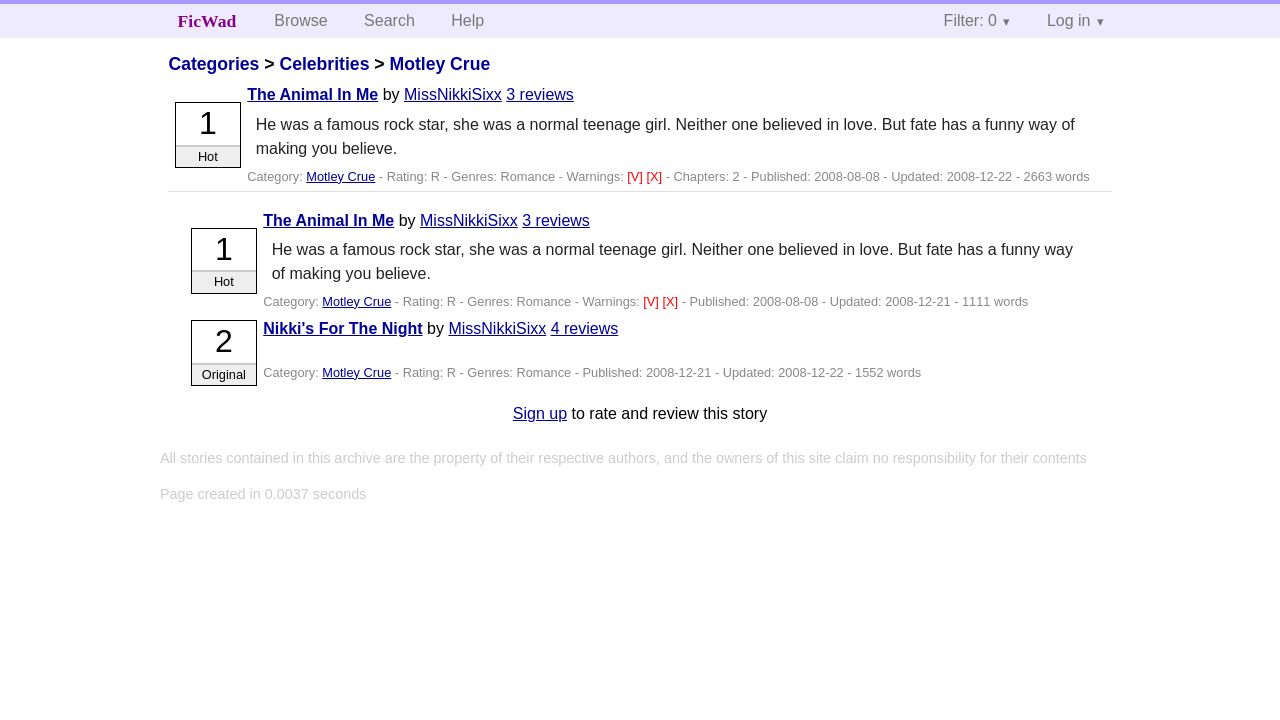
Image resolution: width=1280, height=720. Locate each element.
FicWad (207, 21)
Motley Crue (439, 64)
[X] (655, 176)
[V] (636, 176)
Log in (1069, 20)
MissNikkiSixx (453, 94)
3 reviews (540, 94)
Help (467, 20)
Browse (300, 20)
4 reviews (585, 328)
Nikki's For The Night (342, 328)
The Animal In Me (312, 94)
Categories (213, 64)
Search (389, 20)
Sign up (540, 413)
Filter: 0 (970, 20)
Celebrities (324, 64)
